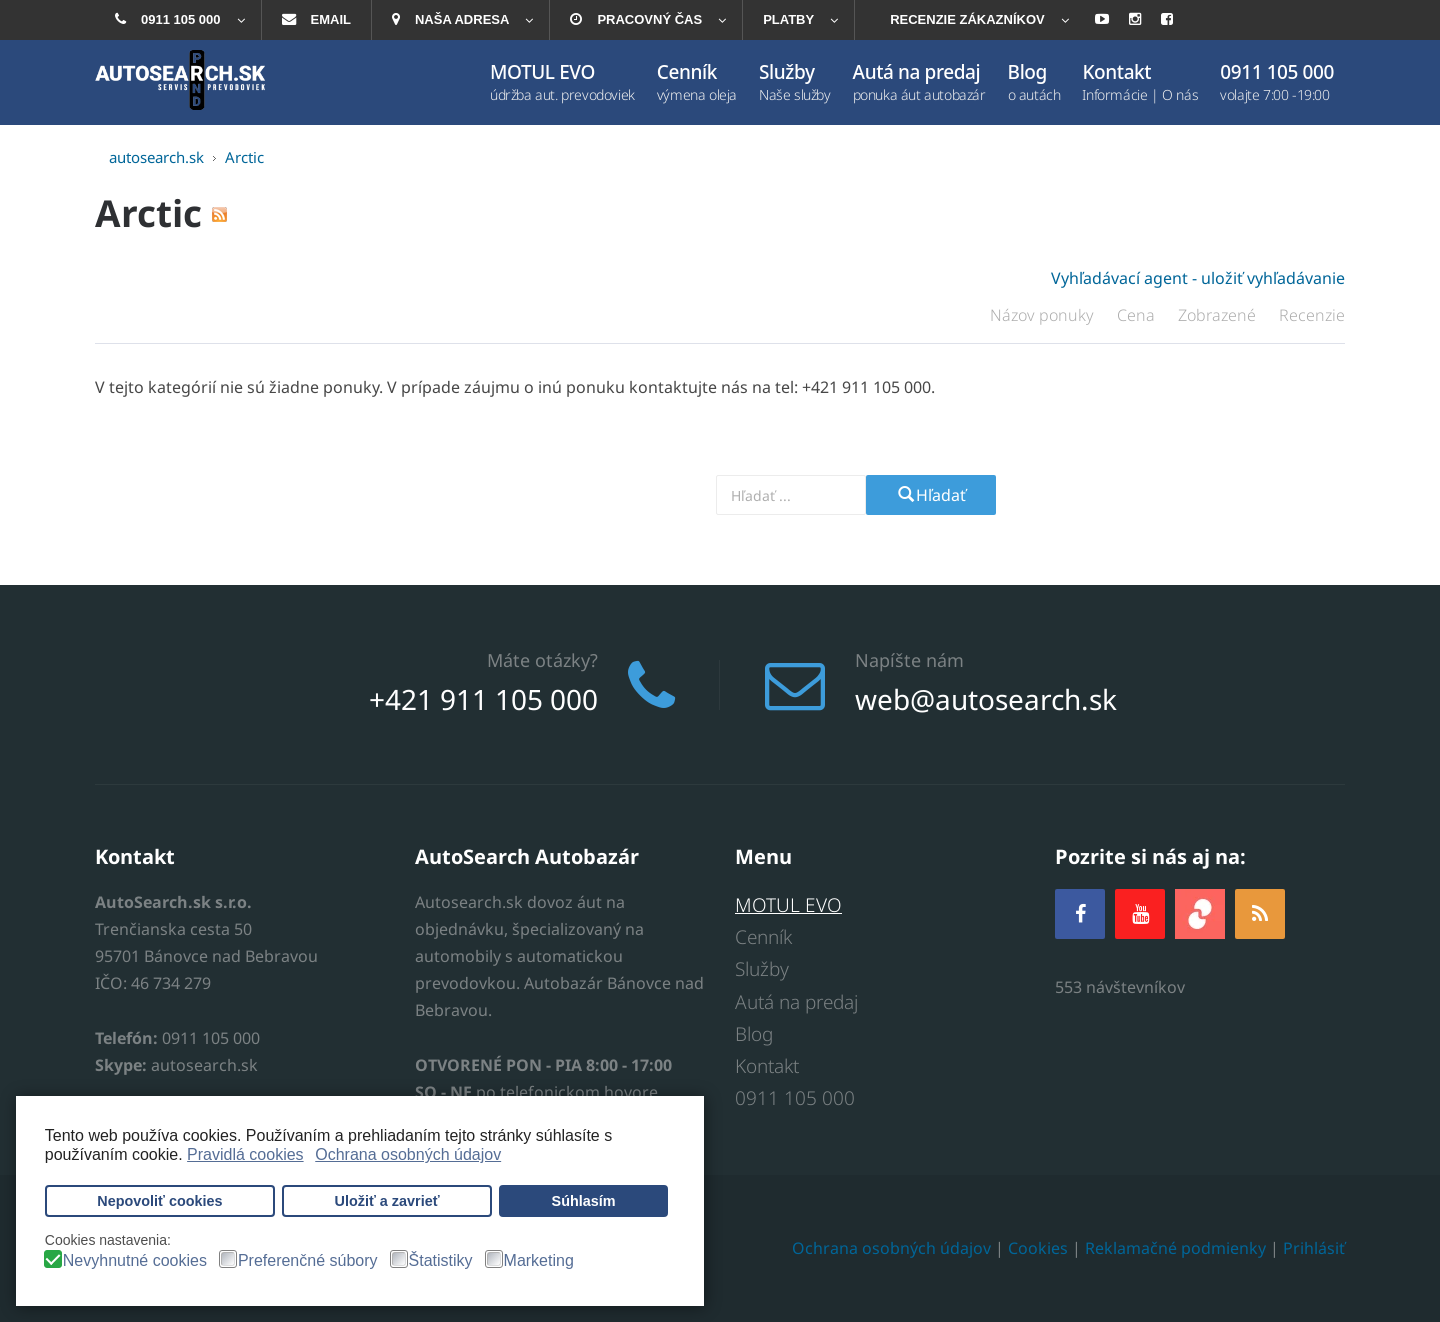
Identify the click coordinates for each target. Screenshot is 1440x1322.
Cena (1138, 315)
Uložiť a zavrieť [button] (387, 1201)
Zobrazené (1219, 315)
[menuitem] (178, 20)
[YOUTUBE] (1140, 913)
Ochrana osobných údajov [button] (408, 1154)
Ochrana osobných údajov (891, 1248)
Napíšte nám (909, 660)
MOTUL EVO (788, 905)
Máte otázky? (542, 660)
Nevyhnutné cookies (135, 1261)
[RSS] (1260, 913)
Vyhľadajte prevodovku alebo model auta (575, 494)
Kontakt (767, 1066)
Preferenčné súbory (308, 1261)
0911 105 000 (795, 1098)
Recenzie (1312, 315)
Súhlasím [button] (584, 1201)
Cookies (1038, 1248)
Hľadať (931, 495)
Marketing (539, 1261)
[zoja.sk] (1200, 911)
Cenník (763, 937)
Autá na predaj (796, 1002)
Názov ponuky (1044, 315)
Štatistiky (441, 1261)
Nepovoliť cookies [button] (159, 1201)
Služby (762, 969)
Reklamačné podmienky (1175, 1248)
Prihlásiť (1314, 1248)
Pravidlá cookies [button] (245, 1154)
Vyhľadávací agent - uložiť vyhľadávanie (1198, 278)
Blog (754, 1034)
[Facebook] (1080, 913)
